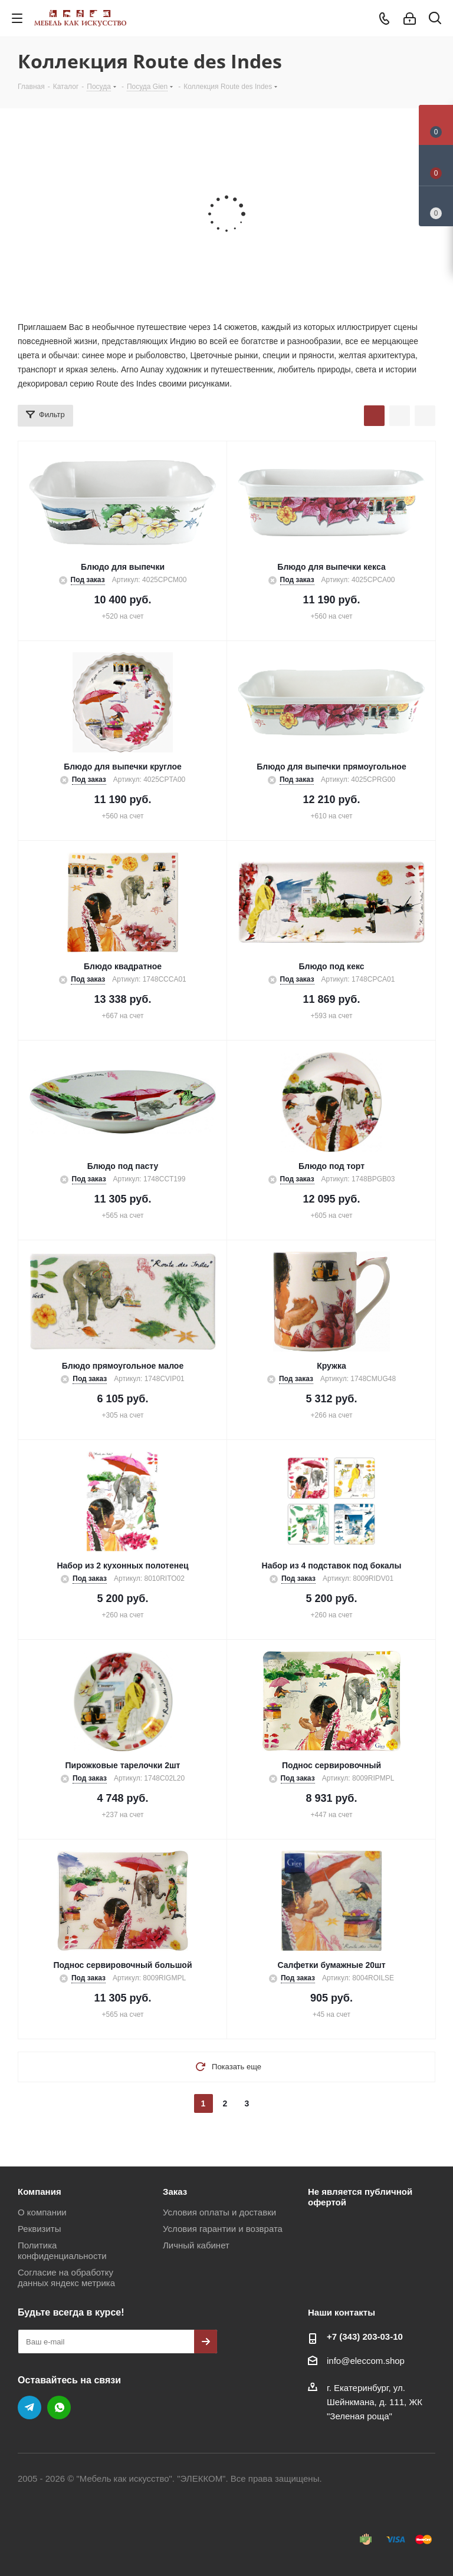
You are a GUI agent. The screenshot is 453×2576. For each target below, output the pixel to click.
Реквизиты (39, 2229)
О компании (42, 2212)
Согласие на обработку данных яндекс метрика (66, 2277)
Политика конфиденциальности (62, 2250)
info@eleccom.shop (366, 2361)
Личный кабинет (196, 2245)
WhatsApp (59, 2407)
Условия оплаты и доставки (219, 2212)
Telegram (29, 2407)
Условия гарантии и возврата (223, 2229)
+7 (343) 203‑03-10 (365, 2336)
